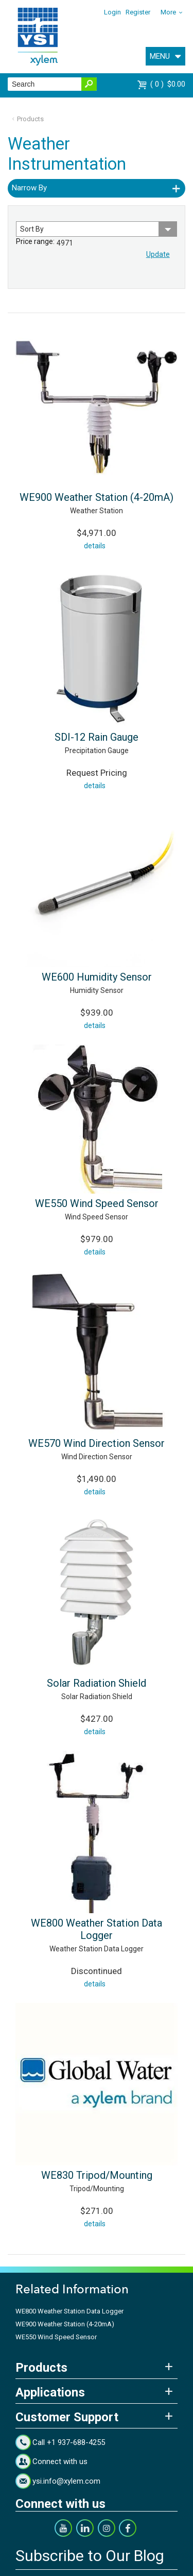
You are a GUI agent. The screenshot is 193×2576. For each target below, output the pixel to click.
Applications (50, 2392)
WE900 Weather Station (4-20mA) (96, 497)
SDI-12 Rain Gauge (96, 737)
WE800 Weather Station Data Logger (96, 1929)
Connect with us (59, 2461)
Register (138, 12)
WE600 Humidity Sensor (97, 977)
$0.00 (167, 84)
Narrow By (29, 187)
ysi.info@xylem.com (66, 2481)
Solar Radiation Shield (96, 1683)
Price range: (35, 241)
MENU (160, 56)
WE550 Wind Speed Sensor (97, 1203)
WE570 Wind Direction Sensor (96, 1443)
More (168, 12)
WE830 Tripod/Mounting (96, 2175)
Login (112, 12)
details (95, 546)
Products (30, 119)
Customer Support (66, 2417)
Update (158, 254)
